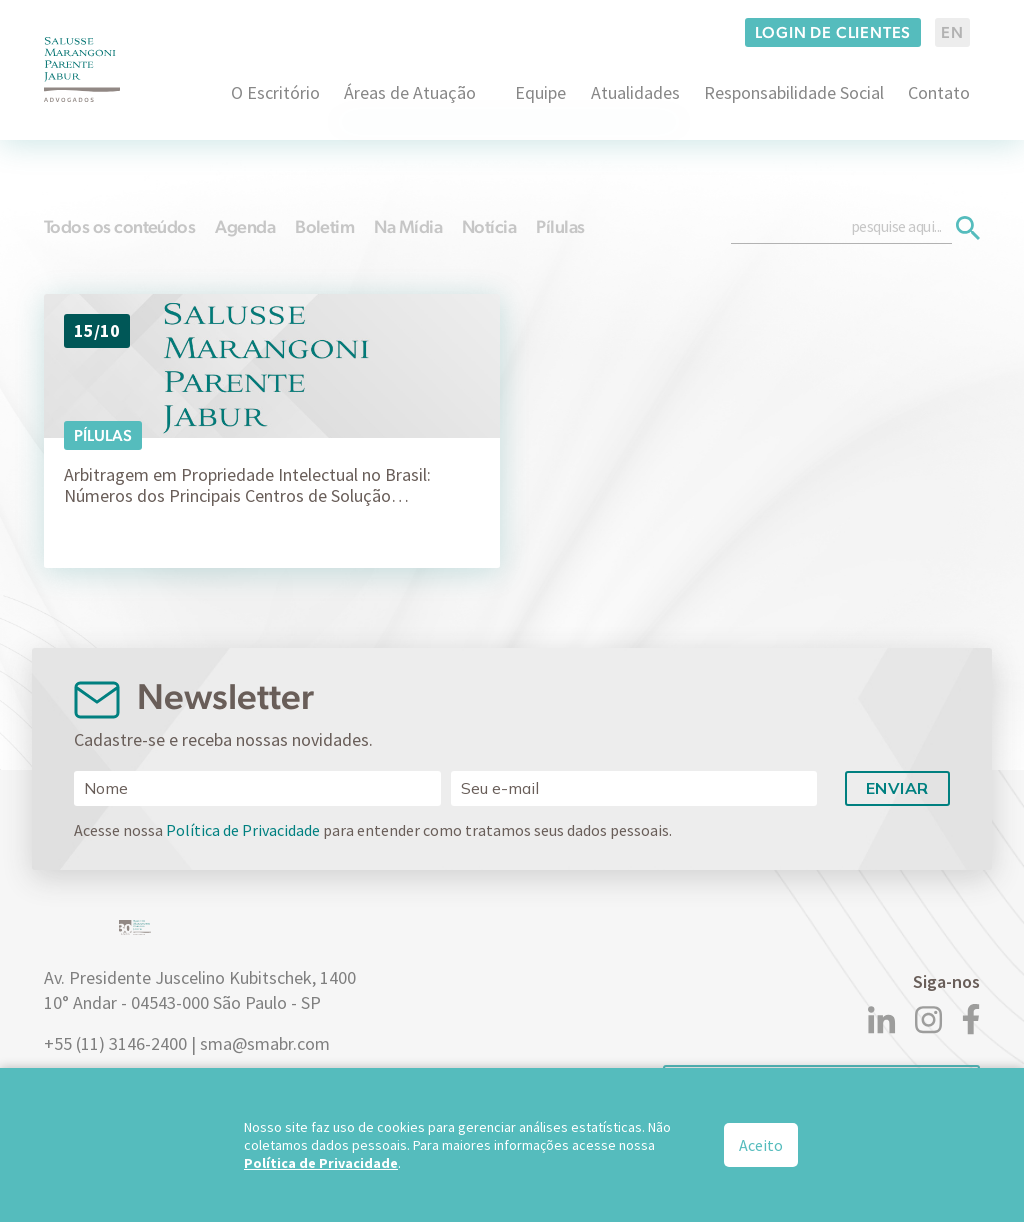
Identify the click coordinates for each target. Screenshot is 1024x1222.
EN (952, 32)
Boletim (324, 226)
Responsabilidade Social (794, 92)
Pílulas (560, 226)
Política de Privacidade (243, 830)
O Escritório (275, 92)
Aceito (761, 1145)
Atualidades (635, 92)
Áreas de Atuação (410, 92)
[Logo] (82, 69)
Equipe (540, 92)
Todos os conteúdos (119, 226)
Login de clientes (833, 32)
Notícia (489, 226)
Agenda (245, 226)
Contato (939, 92)
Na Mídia (408, 226)
